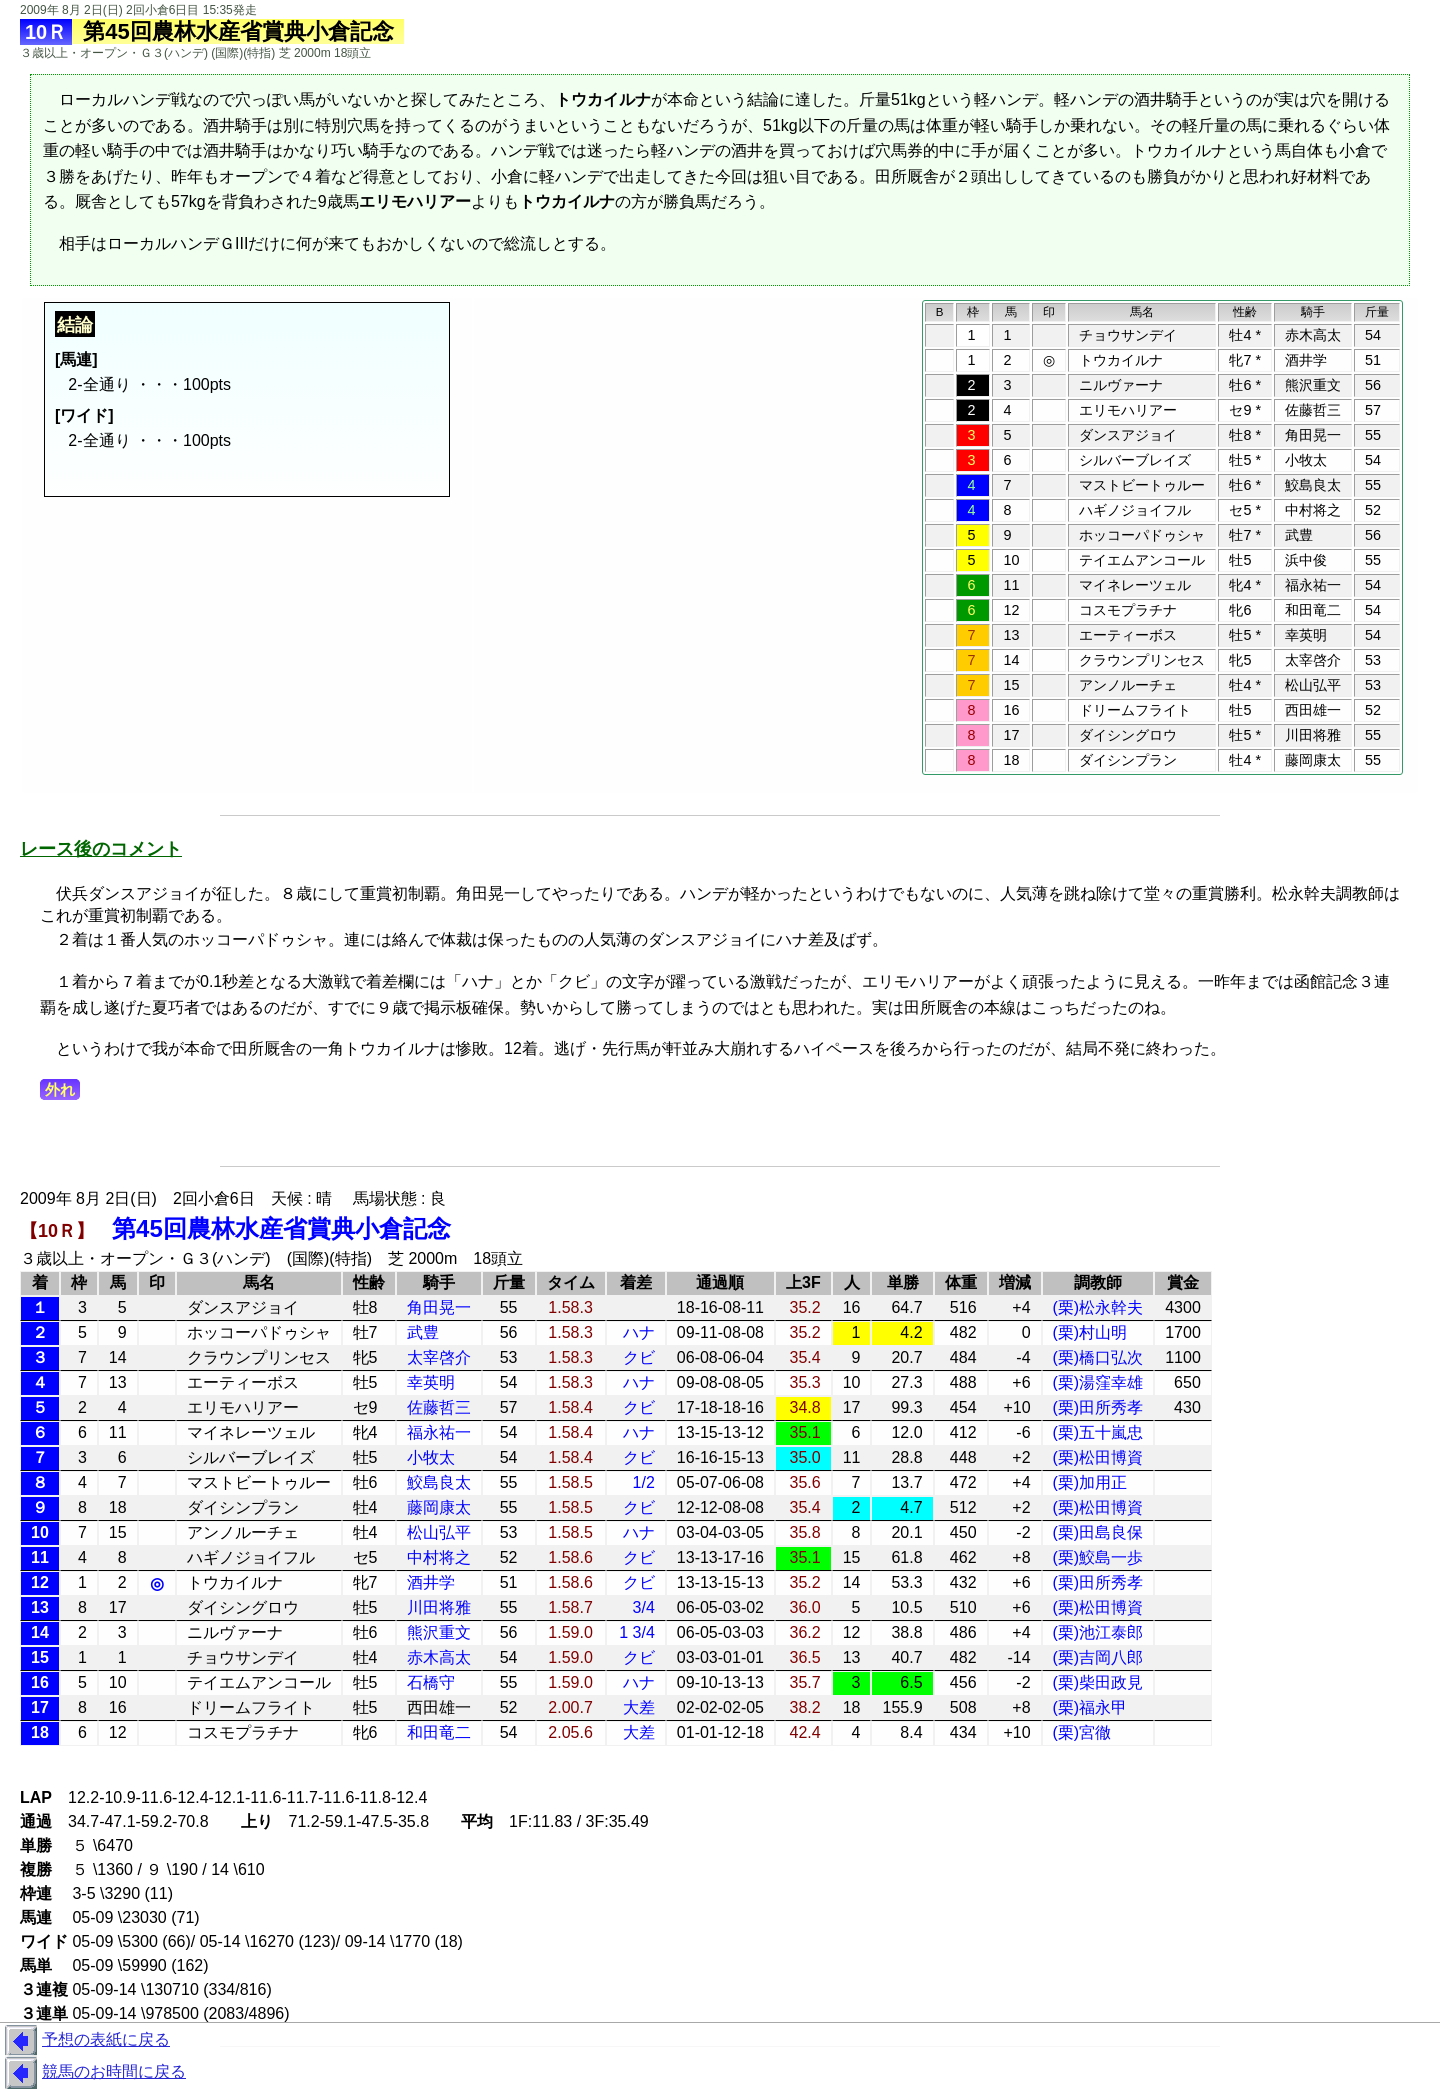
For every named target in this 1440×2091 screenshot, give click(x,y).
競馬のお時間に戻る (93, 2073)
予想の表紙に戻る (85, 2041)
